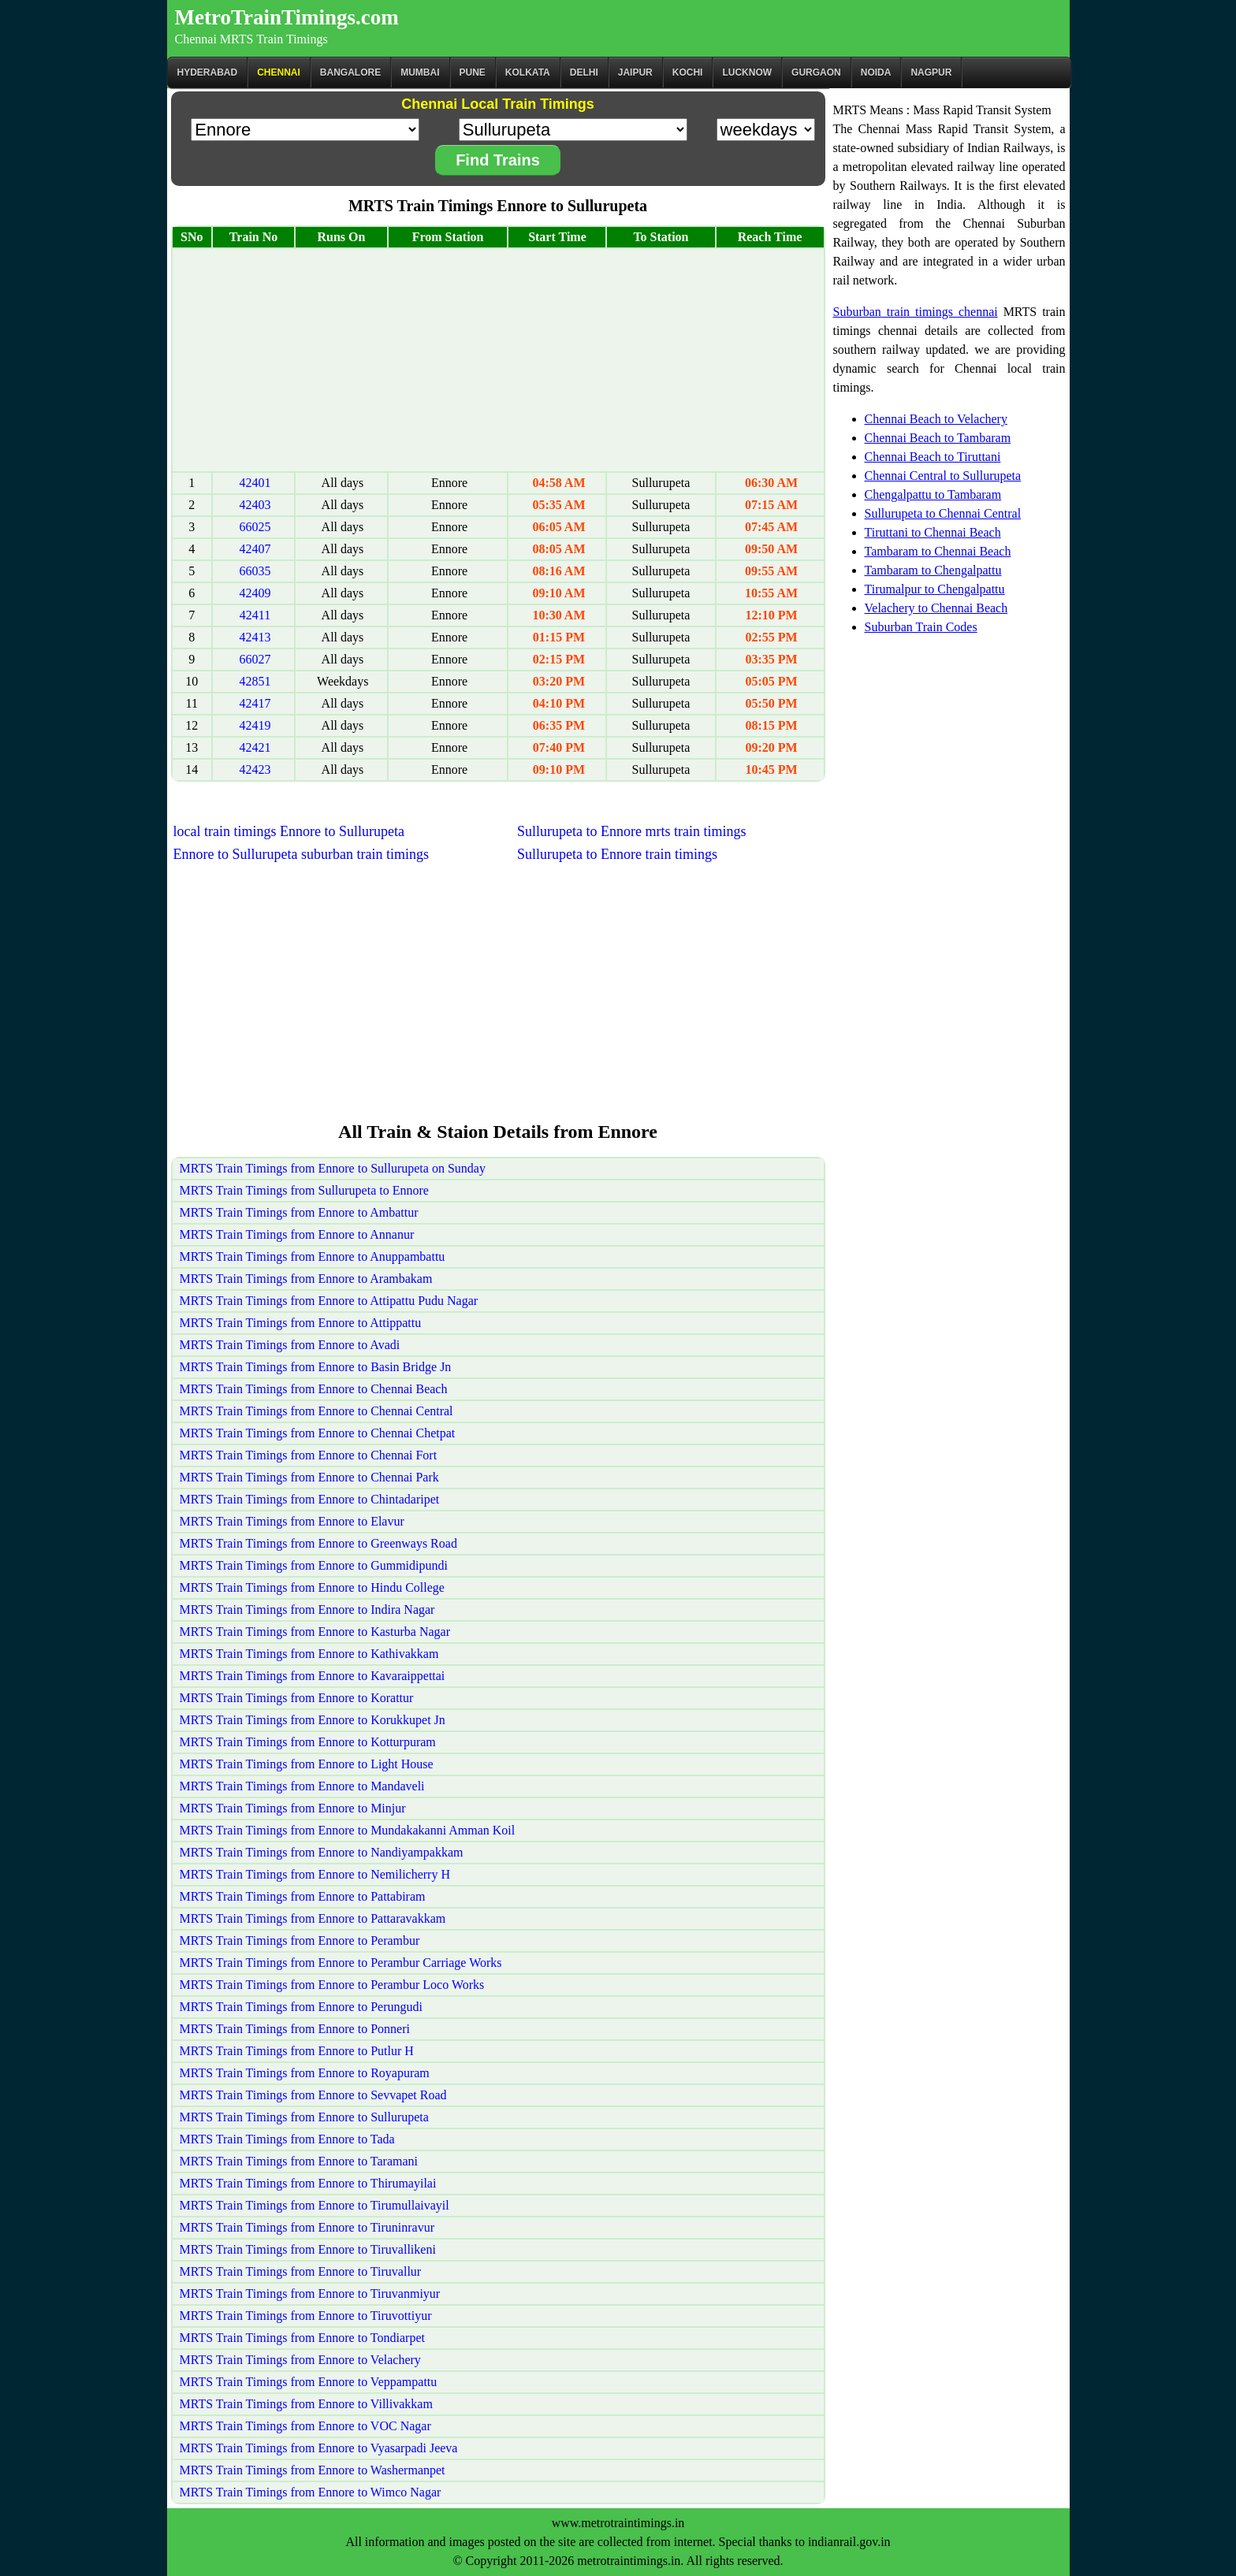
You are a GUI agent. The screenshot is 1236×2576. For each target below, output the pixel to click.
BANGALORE (350, 72)
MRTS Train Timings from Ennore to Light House (307, 1764)
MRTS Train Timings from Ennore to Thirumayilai (308, 2183)
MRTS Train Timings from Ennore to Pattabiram (303, 1896)
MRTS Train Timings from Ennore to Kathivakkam (309, 1653)
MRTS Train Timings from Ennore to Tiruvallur (301, 2271)
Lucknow (747, 72)
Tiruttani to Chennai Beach (933, 532)
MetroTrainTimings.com (287, 17)
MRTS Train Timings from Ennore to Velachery (300, 2359)
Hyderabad (207, 72)
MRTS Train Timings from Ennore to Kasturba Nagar (315, 1631)
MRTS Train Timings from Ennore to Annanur (297, 1234)
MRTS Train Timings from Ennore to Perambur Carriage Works (341, 1962)
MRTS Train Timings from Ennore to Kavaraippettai (312, 1675)
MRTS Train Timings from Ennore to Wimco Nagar (310, 2492)
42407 (255, 549)
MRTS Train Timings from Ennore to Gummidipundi (314, 1565)
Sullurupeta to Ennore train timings (617, 854)
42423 (255, 769)
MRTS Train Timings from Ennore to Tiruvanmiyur (310, 2293)
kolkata (527, 72)
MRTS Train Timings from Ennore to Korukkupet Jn (312, 1720)
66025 (255, 526)
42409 (255, 593)
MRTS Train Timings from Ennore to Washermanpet (312, 2470)
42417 (255, 703)
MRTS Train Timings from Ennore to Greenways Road (318, 1543)
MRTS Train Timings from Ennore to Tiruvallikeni (308, 2249)
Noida (876, 72)
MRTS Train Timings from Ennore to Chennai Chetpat (318, 1433)
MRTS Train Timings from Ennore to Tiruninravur (307, 2227)
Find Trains (498, 160)
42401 (255, 482)
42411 (255, 615)
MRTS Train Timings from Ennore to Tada (287, 2139)
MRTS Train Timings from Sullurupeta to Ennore (304, 1190)
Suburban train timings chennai (915, 311)
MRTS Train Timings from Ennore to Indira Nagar (307, 1609)
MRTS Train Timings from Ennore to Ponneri (295, 2028)
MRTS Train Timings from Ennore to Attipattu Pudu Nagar (329, 1300)
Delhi (584, 72)
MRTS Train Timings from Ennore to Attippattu (301, 1322)
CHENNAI (278, 72)
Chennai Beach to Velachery (936, 419)
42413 (255, 637)
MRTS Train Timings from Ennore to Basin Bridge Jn (316, 1366)
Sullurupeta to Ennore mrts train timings (631, 831)
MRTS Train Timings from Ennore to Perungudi (301, 2006)
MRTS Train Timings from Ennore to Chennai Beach (314, 1389)
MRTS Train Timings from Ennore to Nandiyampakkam (322, 1852)
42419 (255, 725)
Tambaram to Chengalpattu (933, 570)
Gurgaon (816, 72)
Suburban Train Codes (921, 627)
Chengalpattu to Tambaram (933, 494)
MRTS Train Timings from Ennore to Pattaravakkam (313, 1918)
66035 (255, 571)
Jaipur (635, 72)
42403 (255, 504)
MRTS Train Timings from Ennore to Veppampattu (308, 2381)
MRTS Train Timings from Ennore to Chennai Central (316, 1411)
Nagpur (930, 72)
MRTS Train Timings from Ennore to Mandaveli (302, 1786)
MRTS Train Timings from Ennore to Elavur (292, 1521)
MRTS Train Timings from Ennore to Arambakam (306, 1278)
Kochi (687, 72)
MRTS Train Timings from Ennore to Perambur (300, 1940)
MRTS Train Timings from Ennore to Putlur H (297, 2050)
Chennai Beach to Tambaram (938, 437)
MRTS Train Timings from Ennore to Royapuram (305, 2073)
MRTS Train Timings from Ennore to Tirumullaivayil (314, 2205)
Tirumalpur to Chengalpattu (935, 589)
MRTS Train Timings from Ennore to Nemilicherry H (315, 1874)
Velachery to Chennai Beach (936, 608)
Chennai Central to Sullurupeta (943, 475)
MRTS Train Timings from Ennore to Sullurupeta (304, 2117)
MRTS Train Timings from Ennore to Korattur (297, 1697)
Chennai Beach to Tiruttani (933, 456)
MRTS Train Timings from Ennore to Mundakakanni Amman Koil (348, 1830)
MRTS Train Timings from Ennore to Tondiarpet (302, 2337)
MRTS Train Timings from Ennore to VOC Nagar (305, 2426)
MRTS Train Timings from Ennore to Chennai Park (309, 1477)
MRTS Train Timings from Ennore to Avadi (290, 1344)
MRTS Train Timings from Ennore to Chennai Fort (308, 1455)
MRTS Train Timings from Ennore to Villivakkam (306, 2404)
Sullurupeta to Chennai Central (943, 513)
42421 (255, 747)
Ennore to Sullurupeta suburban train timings (301, 854)
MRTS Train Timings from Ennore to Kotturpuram (308, 1742)
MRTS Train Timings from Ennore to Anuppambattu (312, 1256)
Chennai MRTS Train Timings (251, 39)
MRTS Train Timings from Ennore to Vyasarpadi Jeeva (319, 2448)
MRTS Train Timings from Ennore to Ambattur (299, 1212)
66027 (255, 659)
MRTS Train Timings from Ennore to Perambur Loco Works (332, 1984)
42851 (255, 681)
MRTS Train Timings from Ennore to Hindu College (312, 1587)
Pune (473, 72)
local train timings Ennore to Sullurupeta (288, 831)
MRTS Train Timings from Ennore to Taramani (299, 2161)
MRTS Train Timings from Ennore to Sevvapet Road (313, 2095)
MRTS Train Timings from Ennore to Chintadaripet (310, 1499)
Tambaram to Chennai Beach (938, 551)
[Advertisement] (498, 360)
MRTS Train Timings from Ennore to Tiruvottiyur (306, 2315)
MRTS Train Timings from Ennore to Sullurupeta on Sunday (333, 1168)
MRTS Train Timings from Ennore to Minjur (293, 1808)
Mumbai (419, 72)
